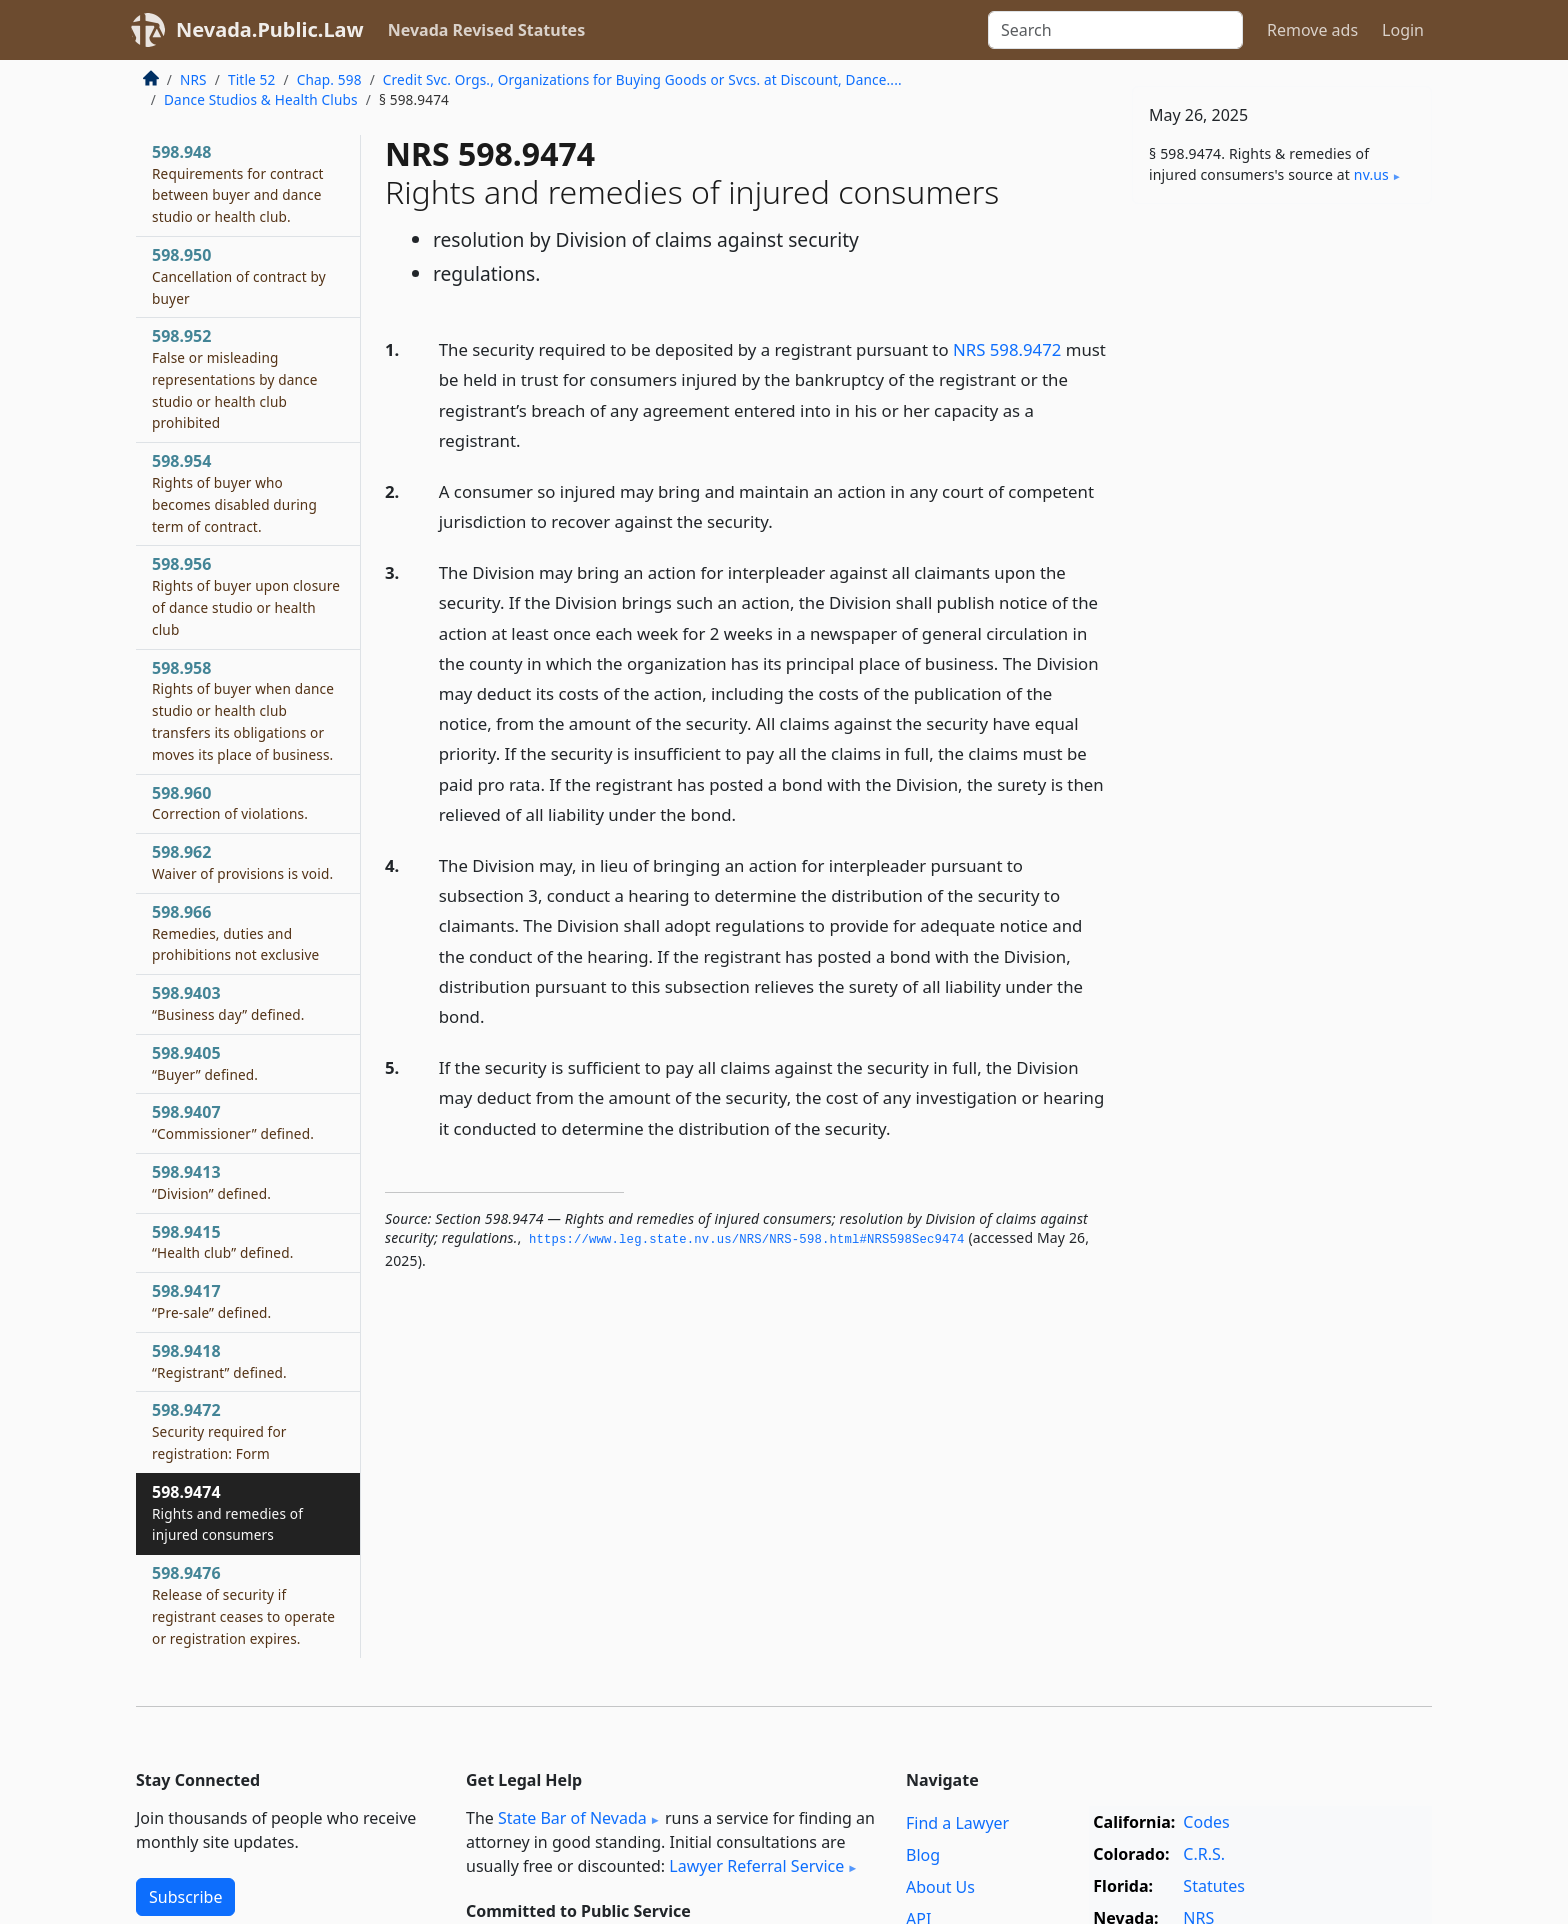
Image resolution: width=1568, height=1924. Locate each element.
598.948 (238, 183)
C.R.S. (1204, 1854)
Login (1403, 30)
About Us (940, 1887)
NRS (193, 79)
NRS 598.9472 (1007, 349)
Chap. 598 (329, 79)
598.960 (230, 803)
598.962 (242, 862)
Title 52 (252, 79)
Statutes (1214, 1886)
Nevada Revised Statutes (487, 30)
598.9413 (211, 1182)
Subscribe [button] (185, 1897)
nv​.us (1371, 174)
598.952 (235, 378)
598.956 (246, 595)
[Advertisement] (1282, 532)
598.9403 (228, 1003)
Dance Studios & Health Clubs (261, 99)
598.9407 (233, 1122)
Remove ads (1312, 30)
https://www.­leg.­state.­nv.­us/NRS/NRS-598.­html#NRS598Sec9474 (747, 1240)
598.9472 (219, 1431)
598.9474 (227, 1513)
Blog (923, 1855)
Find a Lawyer (957, 1823)
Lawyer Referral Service (756, 1866)
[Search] (1115, 30)
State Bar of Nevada (572, 1818)
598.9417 (211, 1301)
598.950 (239, 276)
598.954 (234, 492)
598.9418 (219, 1361)
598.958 (243, 710)
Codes (1206, 1822)
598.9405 (205, 1063)
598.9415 (222, 1242)
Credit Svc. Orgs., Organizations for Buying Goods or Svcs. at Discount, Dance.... (642, 79)
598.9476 (243, 1604)
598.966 (235, 933)
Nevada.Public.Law (270, 29)
